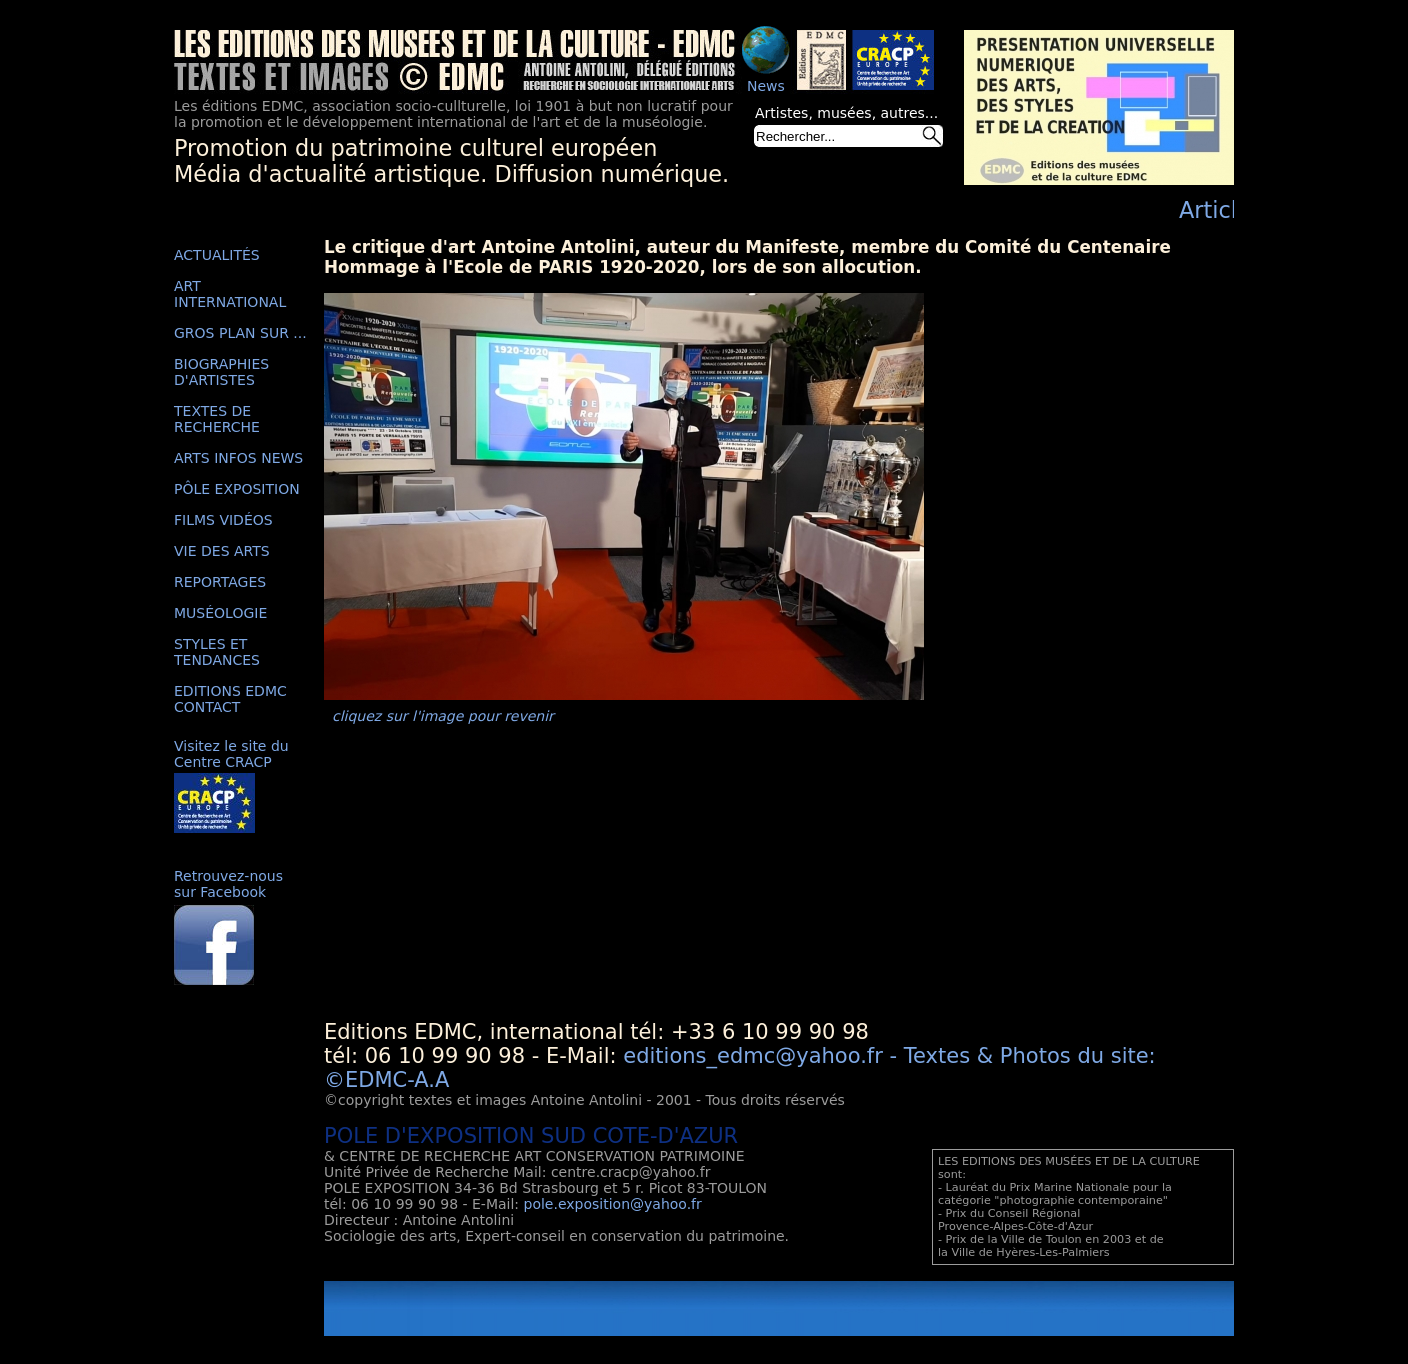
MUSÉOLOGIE (220, 613)
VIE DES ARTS (222, 551)
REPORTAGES (220, 582)
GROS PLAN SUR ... (240, 333)
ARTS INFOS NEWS (238, 458)
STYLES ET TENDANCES (217, 652)
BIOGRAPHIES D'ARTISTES (221, 372)
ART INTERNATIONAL (230, 294)
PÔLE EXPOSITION (237, 489)
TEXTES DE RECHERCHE (217, 419)
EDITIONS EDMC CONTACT (230, 699)
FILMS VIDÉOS (223, 520)
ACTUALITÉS (217, 255)
